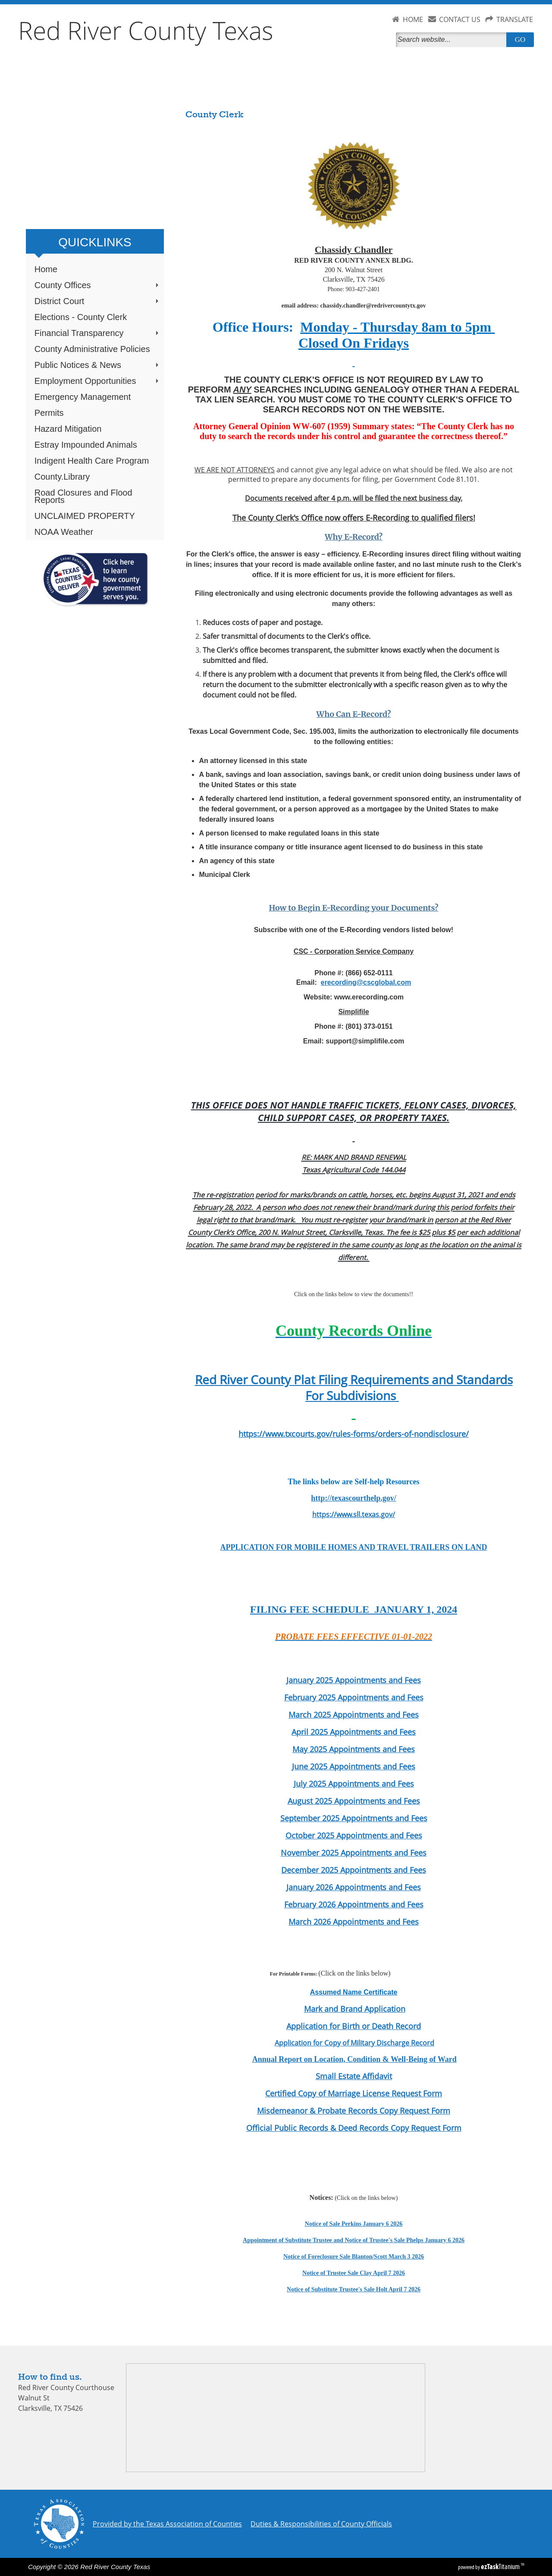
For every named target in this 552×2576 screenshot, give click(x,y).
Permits (49, 413)
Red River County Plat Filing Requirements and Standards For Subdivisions (354, 1388)
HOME (413, 19)
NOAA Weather (63, 532)
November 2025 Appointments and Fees (354, 1852)
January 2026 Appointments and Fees (353, 1887)
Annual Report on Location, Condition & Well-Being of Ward (354, 2059)
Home (45, 269)
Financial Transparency (97, 333)
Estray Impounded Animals (85, 444)
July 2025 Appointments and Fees (354, 1783)
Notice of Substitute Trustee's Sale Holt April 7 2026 (353, 2289)
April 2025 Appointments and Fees (354, 1732)
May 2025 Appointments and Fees (353, 1749)
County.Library (62, 476)
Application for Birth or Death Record (353, 2026)
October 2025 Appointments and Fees (353, 1835)
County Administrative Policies (92, 349)
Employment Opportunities (97, 381)
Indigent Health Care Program (91, 460)
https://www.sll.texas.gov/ (353, 1514)
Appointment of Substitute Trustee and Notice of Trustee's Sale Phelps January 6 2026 (353, 2240)
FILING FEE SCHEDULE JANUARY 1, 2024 (353, 1609)
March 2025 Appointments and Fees (354, 1714)
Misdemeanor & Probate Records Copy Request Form (353, 2110)
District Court (97, 301)
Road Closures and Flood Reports (83, 496)
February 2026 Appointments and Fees (353, 1904)
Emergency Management (82, 397)
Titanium (501, 2566)
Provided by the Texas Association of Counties (167, 2524)
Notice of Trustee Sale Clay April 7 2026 (353, 2273)
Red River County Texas (145, 30)
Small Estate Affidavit (354, 2076)
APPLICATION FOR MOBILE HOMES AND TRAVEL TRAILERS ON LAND (353, 1547)
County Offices (97, 285)
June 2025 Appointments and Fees (353, 1766)
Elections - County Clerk (80, 317)
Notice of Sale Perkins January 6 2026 (353, 2224)
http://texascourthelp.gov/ (353, 1498)
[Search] (453, 39)
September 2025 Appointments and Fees (353, 1818)
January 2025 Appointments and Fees (353, 1680)
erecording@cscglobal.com (366, 982)
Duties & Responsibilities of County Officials (321, 2524)
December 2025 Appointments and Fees (353, 1870)
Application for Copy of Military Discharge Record (354, 2043)
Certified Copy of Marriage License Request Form (353, 2093)
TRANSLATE (514, 19)
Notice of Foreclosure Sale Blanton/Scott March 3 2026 (353, 2256)
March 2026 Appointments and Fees (354, 1921)
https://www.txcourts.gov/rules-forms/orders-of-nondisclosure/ (353, 1434)
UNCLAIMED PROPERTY (84, 516)
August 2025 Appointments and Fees (354, 1801)
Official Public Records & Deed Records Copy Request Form (353, 2128)
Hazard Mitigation (68, 429)
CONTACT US (459, 19)
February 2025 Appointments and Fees (353, 1697)
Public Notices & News (97, 365)
